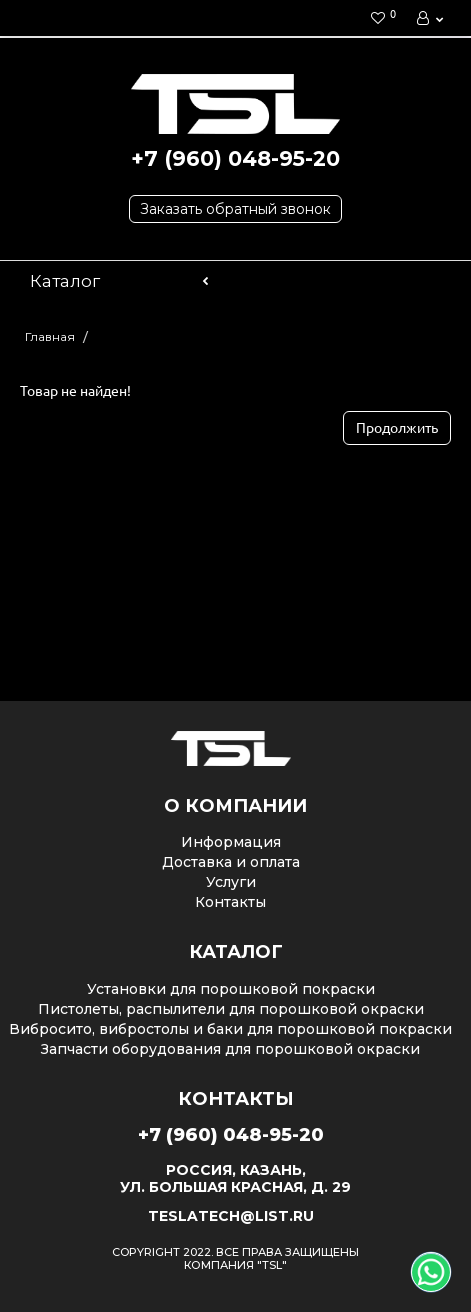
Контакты (230, 902)
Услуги (231, 882)
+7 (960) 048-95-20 (235, 158)
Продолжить (397, 428)
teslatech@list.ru (231, 1216)
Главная (50, 336)
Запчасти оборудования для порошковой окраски (230, 1049)
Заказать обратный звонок (235, 209)
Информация (231, 842)
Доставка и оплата (231, 862)
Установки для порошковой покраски (231, 989)
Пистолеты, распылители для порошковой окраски (231, 1009)
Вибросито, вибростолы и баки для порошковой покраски (230, 1029)
